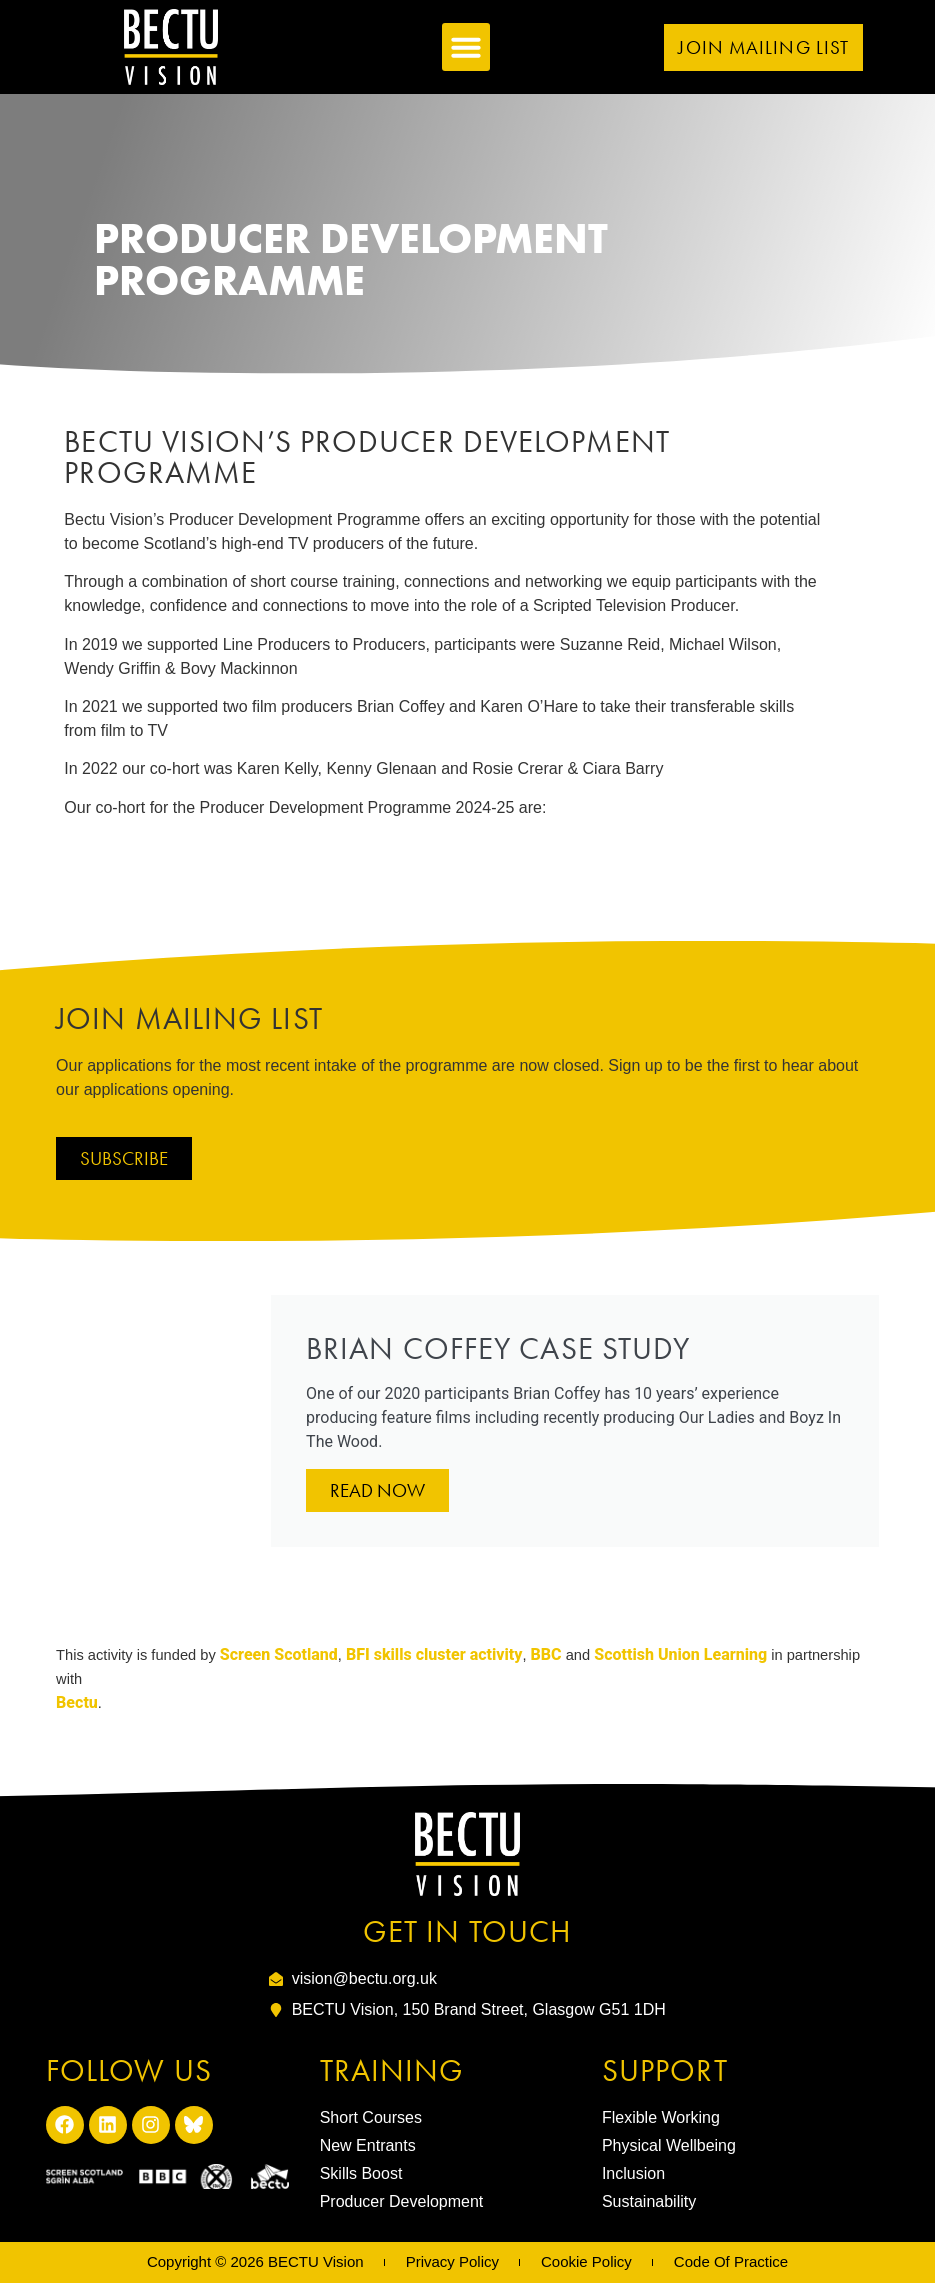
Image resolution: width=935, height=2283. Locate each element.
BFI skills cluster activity (432, 1654)
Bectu (77, 1702)
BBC (546, 1654)
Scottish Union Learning (680, 1654)
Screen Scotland (279, 1654)
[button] (466, 47)
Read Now (377, 1490)
